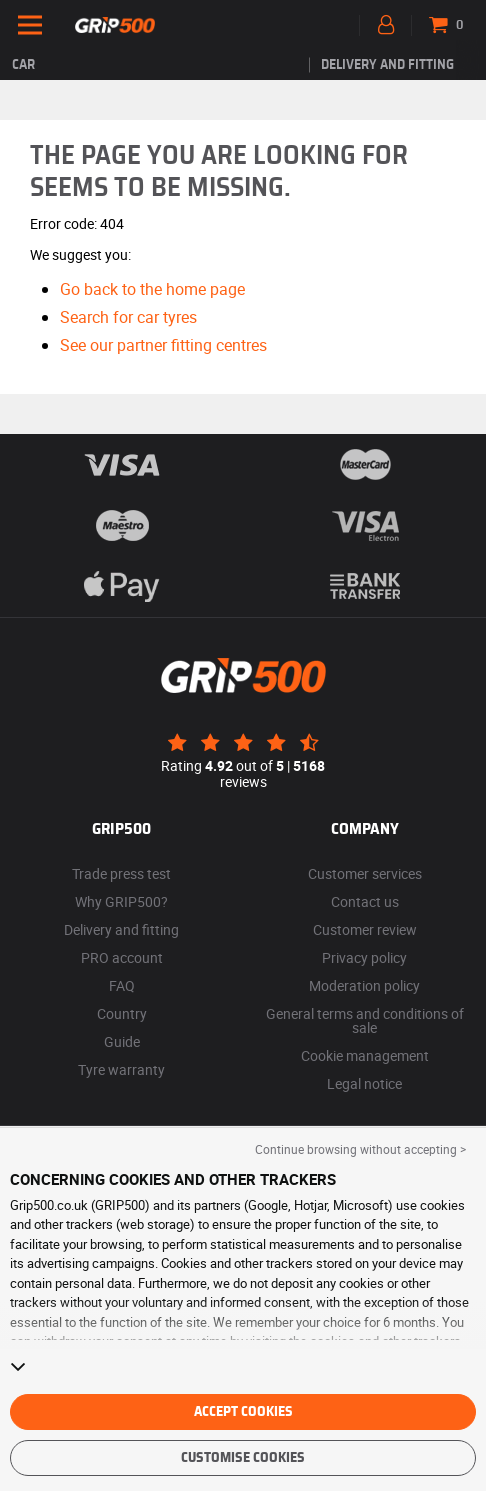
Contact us (365, 901)
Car (23, 65)
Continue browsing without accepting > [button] (360, 1149)
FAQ (122, 985)
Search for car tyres (128, 317)
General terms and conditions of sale (365, 1020)
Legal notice (364, 1083)
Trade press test (121, 873)
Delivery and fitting (387, 65)
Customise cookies (243, 1458)
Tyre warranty (121, 1069)
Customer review (365, 929)
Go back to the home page (152, 289)
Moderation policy (364, 985)
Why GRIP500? (121, 901)
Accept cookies (243, 1412)
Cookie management (365, 1055)
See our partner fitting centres (163, 345)
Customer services (365, 873)
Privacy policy (364, 957)
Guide (122, 1041)
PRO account (122, 957)
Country (122, 1013)
